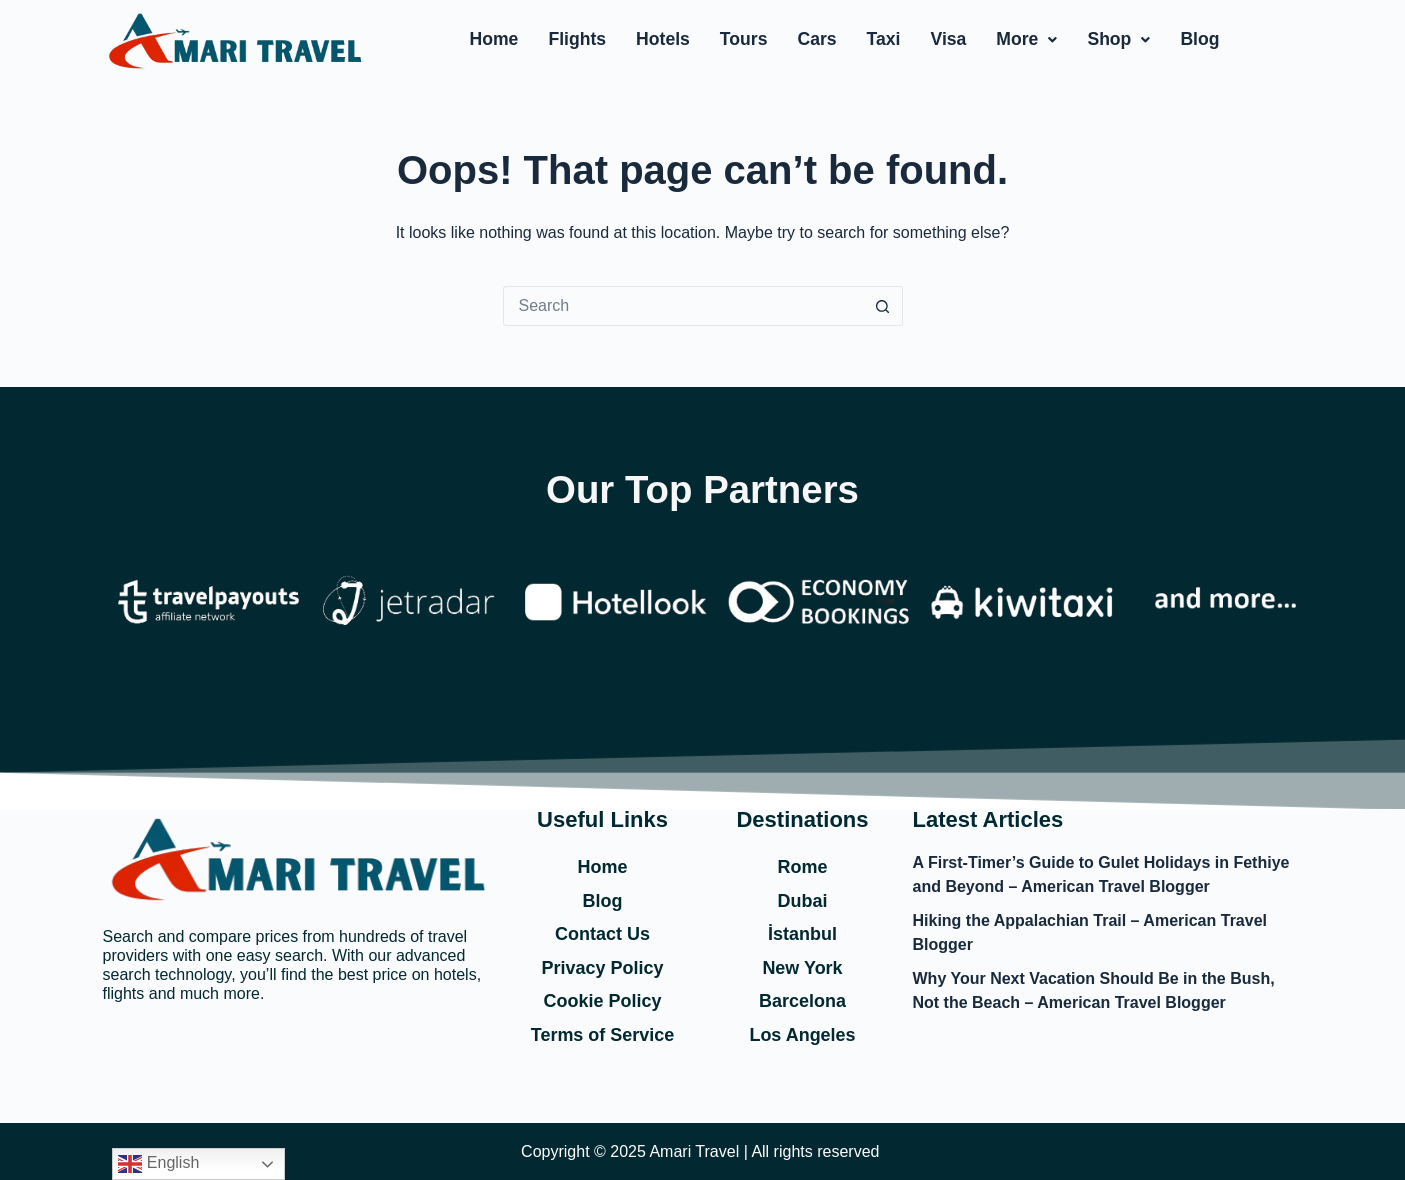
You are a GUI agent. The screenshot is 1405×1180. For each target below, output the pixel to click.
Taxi (884, 39)
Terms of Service (603, 1035)
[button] (1026, 40)
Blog (1199, 39)
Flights (577, 39)
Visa (948, 39)
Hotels (663, 39)
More (1026, 39)
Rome (802, 867)
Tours (744, 39)
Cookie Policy (602, 1001)
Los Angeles (802, 1035)
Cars (816, 39)
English (158, 1164)
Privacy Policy (602, 968)
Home (494, 39)
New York (802, 968)
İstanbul (802, 934)
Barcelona (802, 1001)
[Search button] (883, 306)
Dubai (802, 901)
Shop (1118, 39)
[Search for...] (683, 306)
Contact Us (602, 934)
